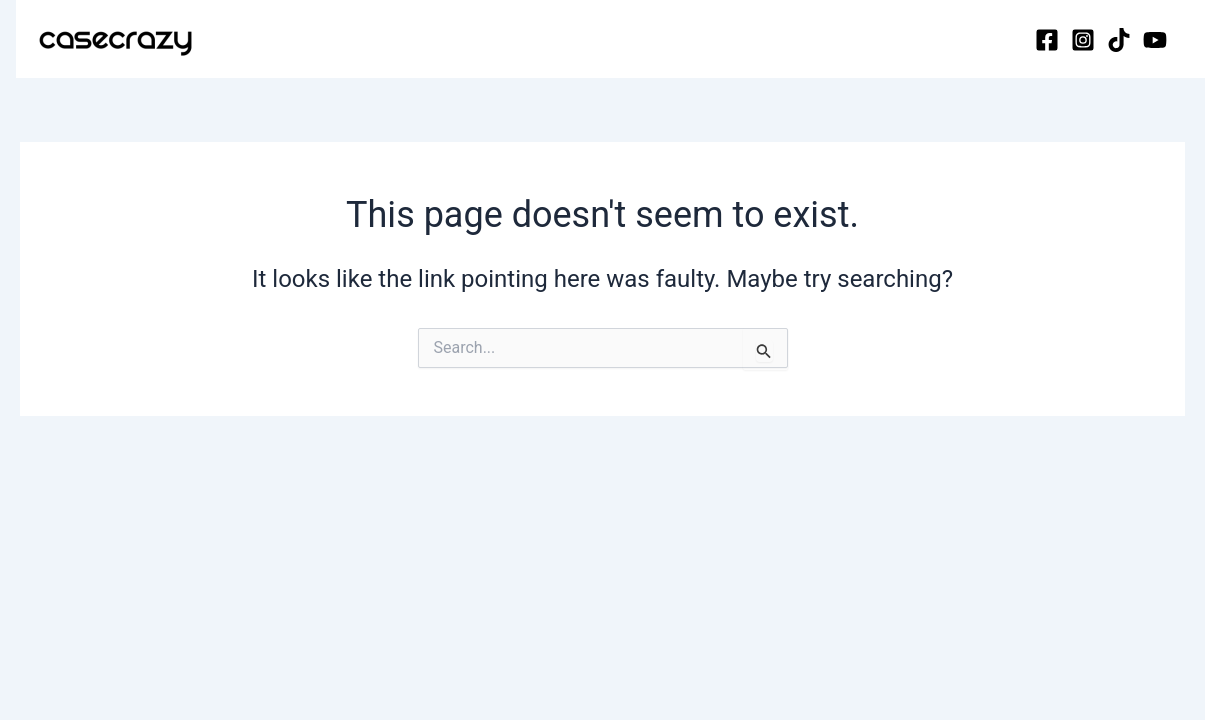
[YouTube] (1155, 40)
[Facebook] (1047, 40)
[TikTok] (1119, 40)
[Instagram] (1083, 40)
